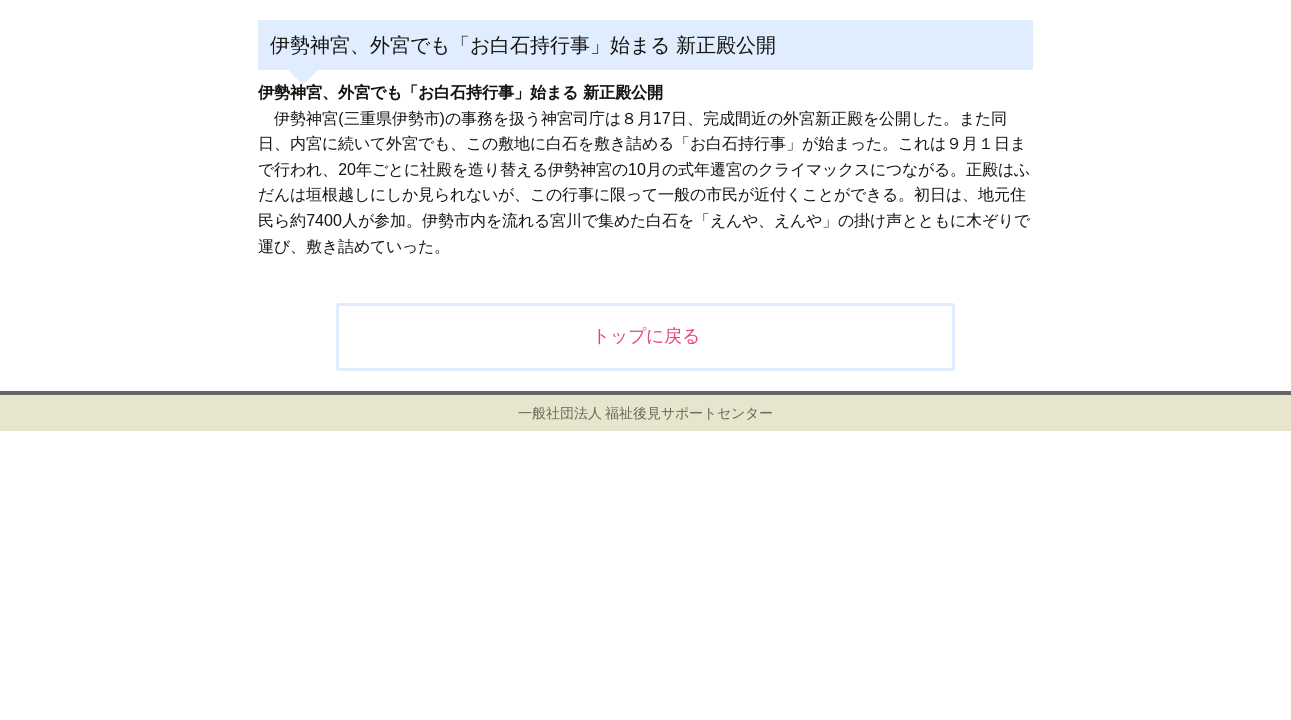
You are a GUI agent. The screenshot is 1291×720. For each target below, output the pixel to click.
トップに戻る (646, 336)
